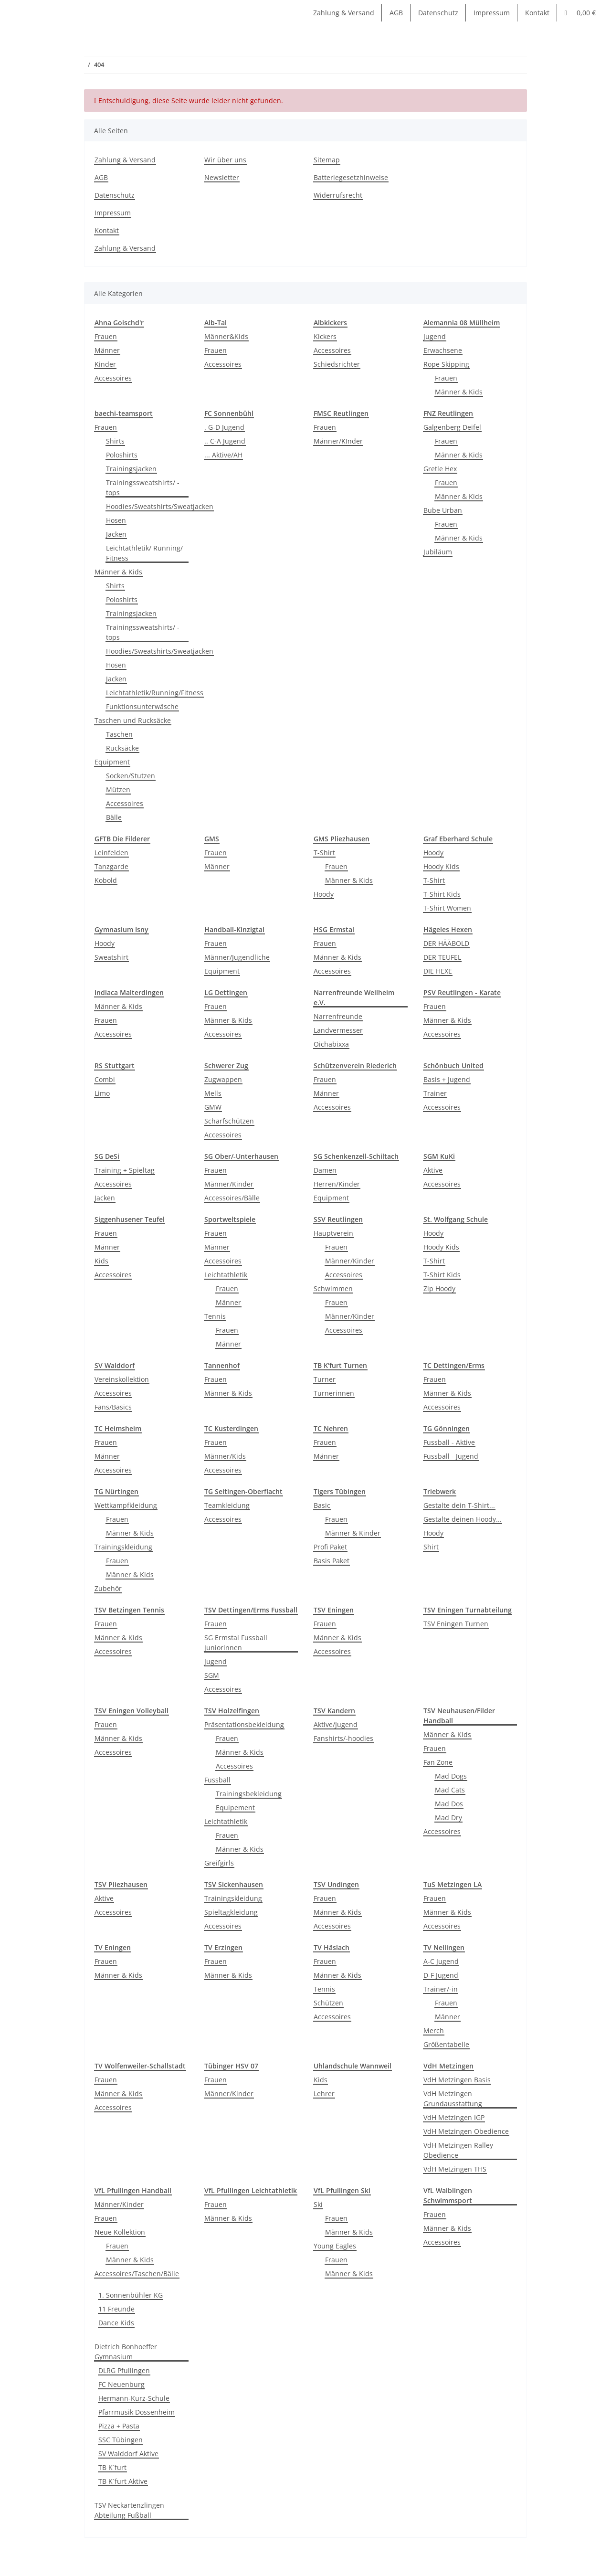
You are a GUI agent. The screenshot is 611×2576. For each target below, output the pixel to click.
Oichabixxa (331, 1044)
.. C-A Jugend (224, 440)
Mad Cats (450, 1789)
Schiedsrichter (337, 364)
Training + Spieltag (125, 1170)
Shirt (431, 1546)
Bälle (114, 817)
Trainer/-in (440, 1988)
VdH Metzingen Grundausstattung (452, 2098)
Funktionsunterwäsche (142, 706)
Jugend (434, 336)
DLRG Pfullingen (124, 2370)
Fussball (217, 1779)
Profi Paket (330, 1546)
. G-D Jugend (224, 427)
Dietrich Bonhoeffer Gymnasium (126, 2351)
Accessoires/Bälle (232, 1197)
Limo (102, 1093)
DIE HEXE (437, 970)
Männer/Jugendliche (237, 957)
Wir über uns (225, 159)
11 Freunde (116, 2308)
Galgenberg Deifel (452, 427)
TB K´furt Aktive (122, 2481)
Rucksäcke (122, 748)
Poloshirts (121, 454)
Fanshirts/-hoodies (343, 1738)
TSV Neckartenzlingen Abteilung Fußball (129, 2510)
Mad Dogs (451, 1776)
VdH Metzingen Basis (457, 2079)
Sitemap (327, 159)
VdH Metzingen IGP (454, 2117)
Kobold (106, 880)
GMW (212, 1107)
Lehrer (324, 2093)
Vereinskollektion (122, 1379)
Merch (433, 2030)
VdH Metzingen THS (454, 2168)
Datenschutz (438, 12)
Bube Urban (442, 510)
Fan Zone (438, 1762)
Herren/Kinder (337, 1183)
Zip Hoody (439, 1288)
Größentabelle (446, 2044)
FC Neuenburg (121, 2384)
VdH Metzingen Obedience (466, 2131)
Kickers (325, 336)
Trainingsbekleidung (249, 1793)
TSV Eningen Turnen (455, 1623)
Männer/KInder (338, 440)
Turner (325, 1379)
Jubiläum (437, 551)
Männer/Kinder (228, 1183)
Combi (105, 1079)
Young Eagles (335, 2245)
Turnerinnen (334, 1393)
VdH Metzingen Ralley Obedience (458, 2150)
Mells (212, 1093)
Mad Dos (449, 1803)
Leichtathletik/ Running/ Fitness (144, 552)
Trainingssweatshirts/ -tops (142, 487)
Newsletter (221, 177)
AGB (396, 12)
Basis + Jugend (446, 1079)
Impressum (492, 12)
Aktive (432, 1170)
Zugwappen (223, 1079)
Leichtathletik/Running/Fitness (154, 692)
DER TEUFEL (442, 957)
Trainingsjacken (131, 468)
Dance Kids (116, 2322)
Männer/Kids (225, 1456)
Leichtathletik (225, 1274)
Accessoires (113, 377)
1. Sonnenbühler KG (130, 2295)
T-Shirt (324, 852)
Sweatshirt (111, 957)
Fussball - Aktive (449, 1442)
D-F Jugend (440, 1975)
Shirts (115, 440)
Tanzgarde (111, 866)
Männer (107, 350)
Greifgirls (219, 1862)
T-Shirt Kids (442, 894)
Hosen (116, 520)
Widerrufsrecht (338, 195)
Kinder (105, 364)
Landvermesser (338, 1030)
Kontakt (537, 12)
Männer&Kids (226, 336)
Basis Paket (331, 1560)
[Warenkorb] (580, 12)
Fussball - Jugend (450, 1456)
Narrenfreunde (338, 1016)
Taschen (119, 734)
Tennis (215, 1316)
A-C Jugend (441, 1961)
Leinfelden (111, 852)
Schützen (328, 2002)
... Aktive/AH (223, 454)
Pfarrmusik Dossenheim (136, 2412)
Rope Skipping (446, 364)
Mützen (118, 789)
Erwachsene (442, 350)
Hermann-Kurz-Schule (133, 2398)
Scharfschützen (229, 1120)
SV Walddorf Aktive (128, 2453)
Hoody (324, 894)
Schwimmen (333, 1288)
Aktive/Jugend (336, 1724)
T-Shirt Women (447, 907)
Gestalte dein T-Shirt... (459, 1505)
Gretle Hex (440, 468)
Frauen (106, 336)
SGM (211, 1675)
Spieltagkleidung (231, 1912)
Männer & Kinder (352, 1532)
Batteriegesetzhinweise (351, 177)
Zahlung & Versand (343, 12)
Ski (318, 2204)
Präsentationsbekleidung (244, 1724)
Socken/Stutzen (130, 775)
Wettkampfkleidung (126, 1505)
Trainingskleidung (123, 1546)
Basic (322, 1505)
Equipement (235, 1807)
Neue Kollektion (120, 2232)
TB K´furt (112, 2467)
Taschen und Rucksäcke (133, 720)
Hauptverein (333, 1233)
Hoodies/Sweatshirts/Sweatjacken (159, 506)
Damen (325, 1170)
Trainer (435, 1093)
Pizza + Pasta (118, 2425)
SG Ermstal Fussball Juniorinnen (235, 1642)
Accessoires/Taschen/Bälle (137, 2273)
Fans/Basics (113, 1406)
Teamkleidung (227, 1505)
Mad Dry (448, 1817)
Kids (101, 1260)
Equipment (112, 761)
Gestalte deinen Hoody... (462, 1519)
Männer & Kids (459, 391)
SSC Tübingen (120, 2439)
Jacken (116, 534)
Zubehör (108, 1588)
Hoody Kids (441, 866)
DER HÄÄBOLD (446, 943)
